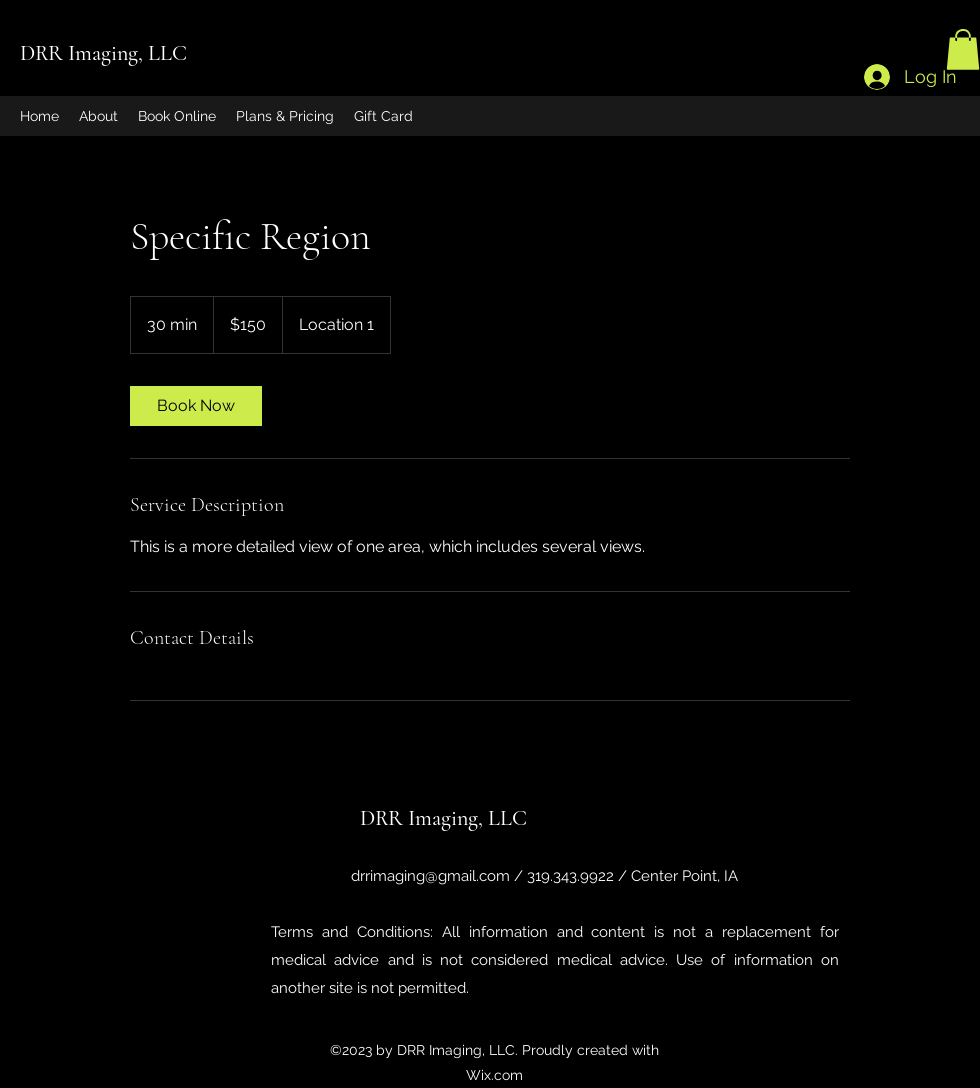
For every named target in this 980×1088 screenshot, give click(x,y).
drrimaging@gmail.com (430, 876)
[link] (196, 406)
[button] (963, 49)
